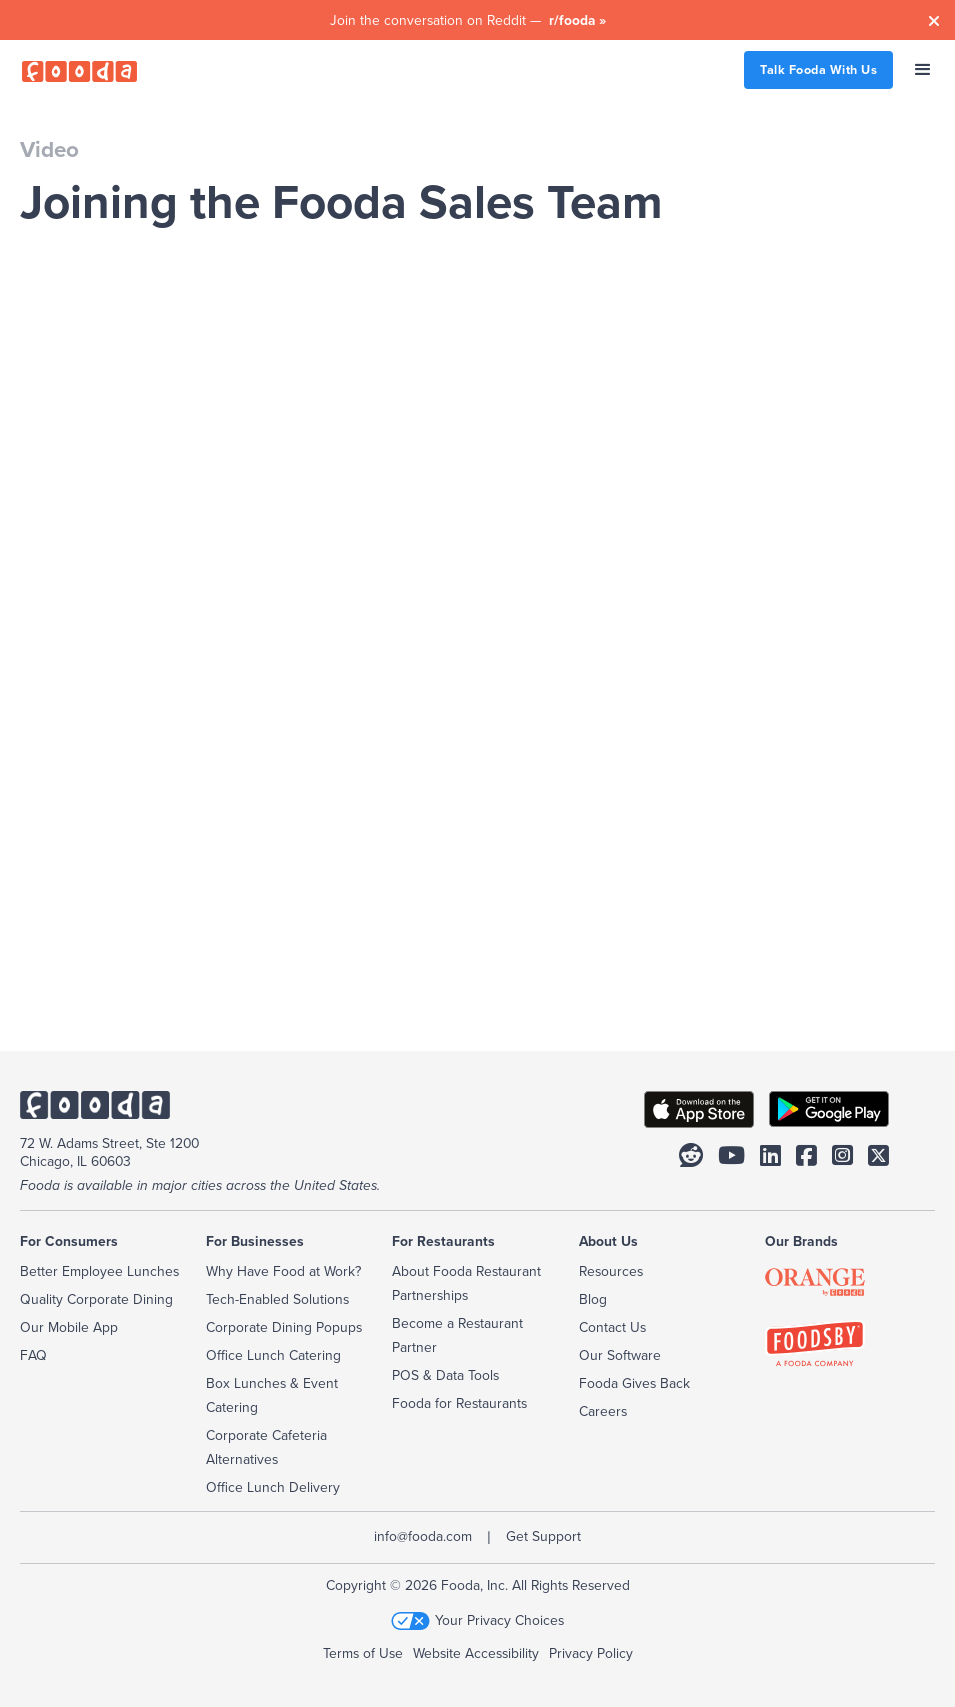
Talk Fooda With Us (818, 69)
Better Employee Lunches (99, 1271)
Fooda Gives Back (634, 1383)
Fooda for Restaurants (459, 1403)
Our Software (620, 1355)
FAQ (33, 1355)
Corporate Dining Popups (284, 1327)
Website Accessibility (476, 1653)
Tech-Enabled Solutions (277, 1299)
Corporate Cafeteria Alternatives (266, 1447)
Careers (603, 1411)
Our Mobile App (69, 1327)
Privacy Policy (591, 1653)
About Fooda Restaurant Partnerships (466, 1283)
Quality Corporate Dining (96, 1299)
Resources (611, 1271)
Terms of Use (363, 1653)
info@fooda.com (423, 1536)
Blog (593, 1299)
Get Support (543, 1536)
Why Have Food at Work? (283, 1271)
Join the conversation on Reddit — (468, 19)
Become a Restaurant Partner (457, 1335)
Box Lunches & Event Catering (272, 1395)
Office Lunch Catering (273, 1355)
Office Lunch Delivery (273, 1487)
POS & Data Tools (445, 1375)
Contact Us (612, 1327)
